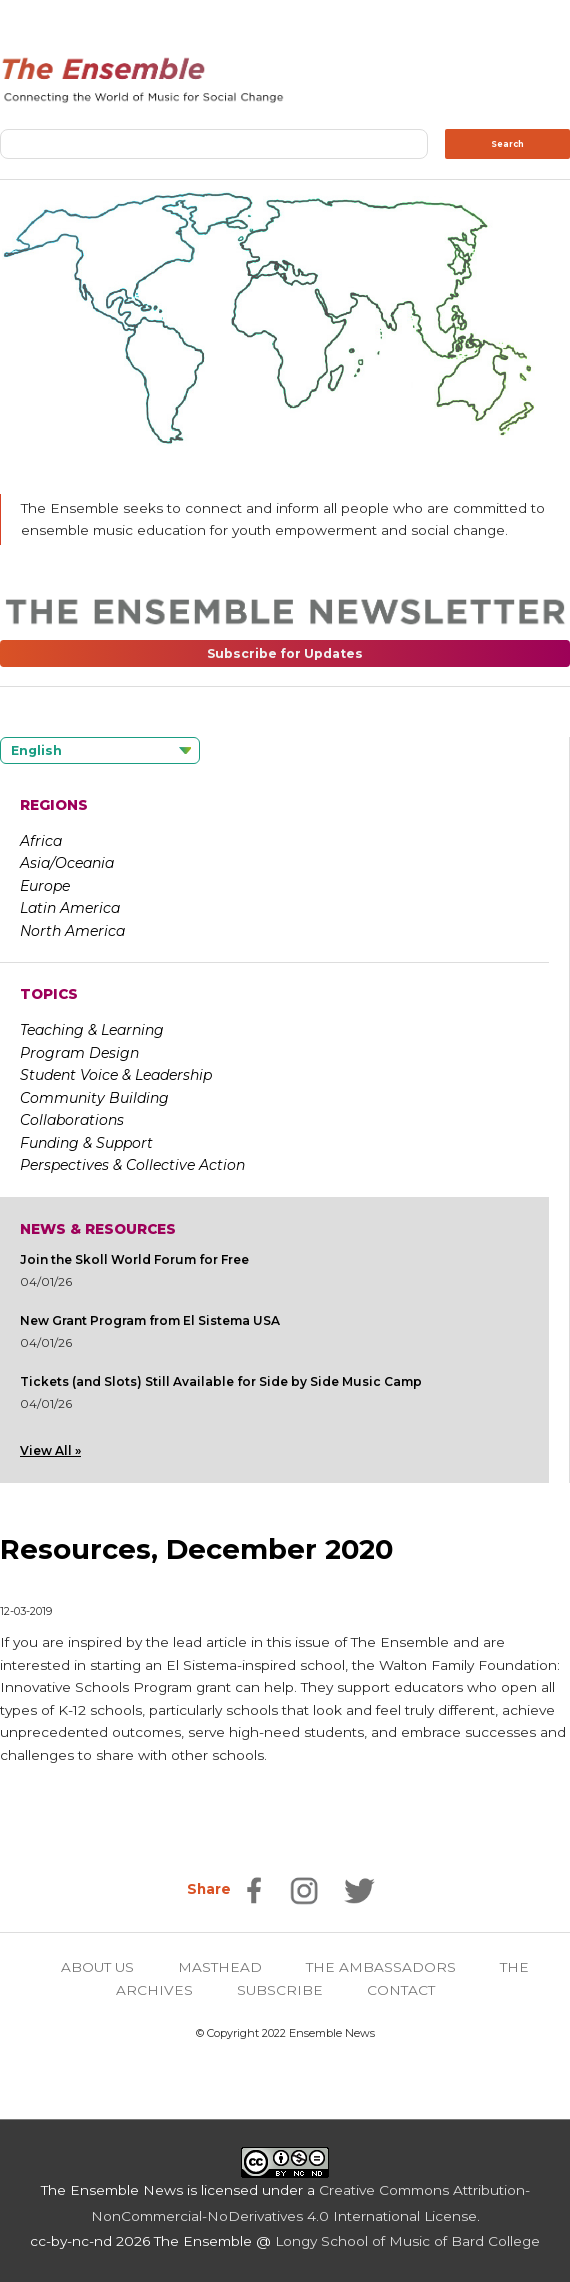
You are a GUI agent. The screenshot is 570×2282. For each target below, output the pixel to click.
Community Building (94, 1098)
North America (72, 931)
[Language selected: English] (100, 750)
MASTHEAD (220, 1967)
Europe (45, 886)
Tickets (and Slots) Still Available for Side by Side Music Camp (221, 1381)
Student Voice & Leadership (116, 1075)
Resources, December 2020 (196, 1549)
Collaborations (72, 1120)
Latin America (70, 908)
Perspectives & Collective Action (132, 1165)
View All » (50, 1450)
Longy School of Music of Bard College (407, 2241)
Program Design (79, 1053)
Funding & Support (86, 1143)
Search (507, 144)
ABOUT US (97, 1967)
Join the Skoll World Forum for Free (134, 1259)
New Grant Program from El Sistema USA (150, 1320)
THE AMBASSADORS (381, 1967)
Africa (41, 841)
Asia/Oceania (67, 863)
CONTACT (401, 1990)
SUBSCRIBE (280, 1990)
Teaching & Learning (92, 1030)
